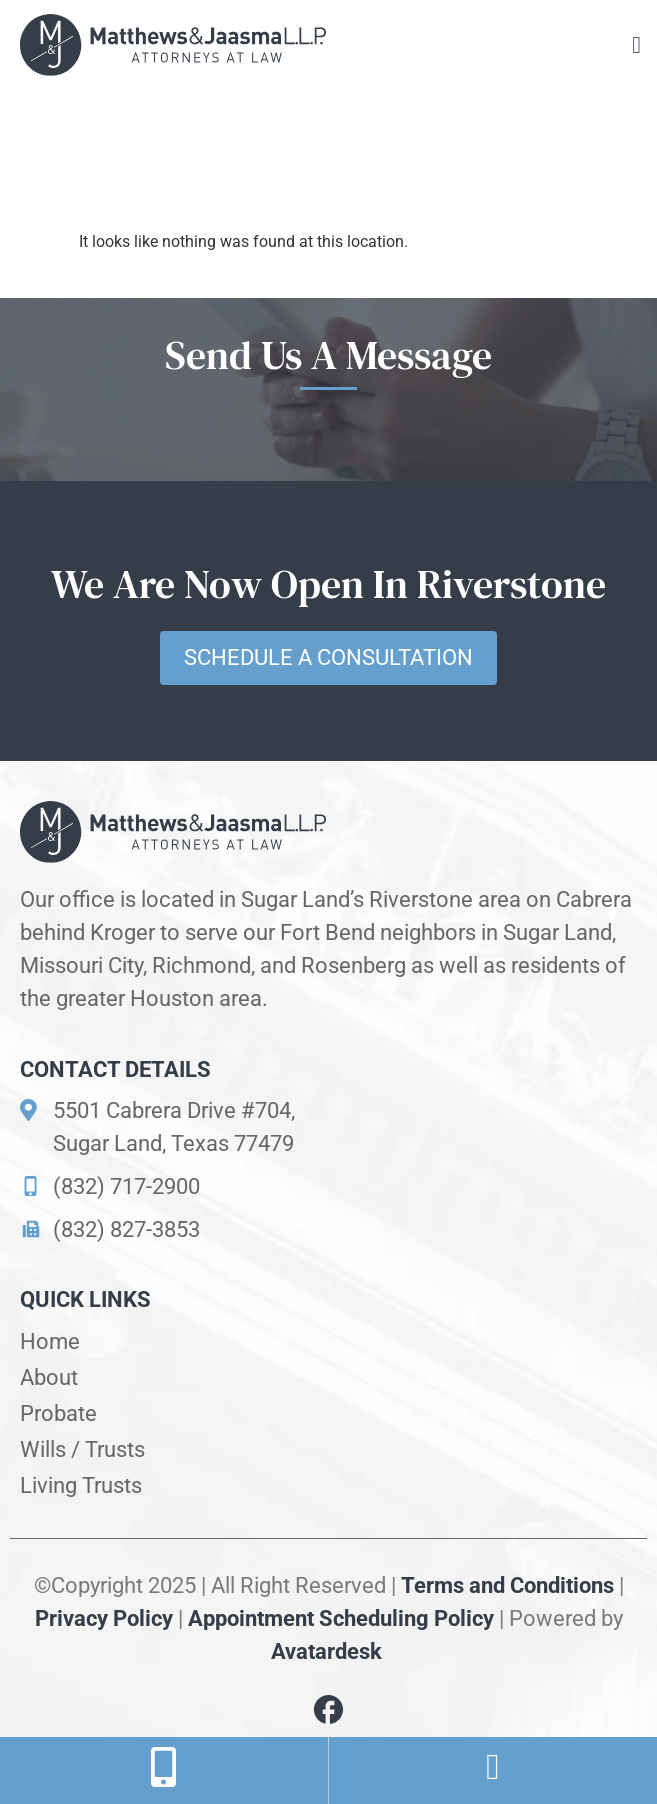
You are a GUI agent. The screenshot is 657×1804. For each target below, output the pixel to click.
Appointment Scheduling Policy (341, 1618)
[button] (636, 45)
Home (50, 1341)
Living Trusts (81, 1485)
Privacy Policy (104, 1618)
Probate (58, 1413)
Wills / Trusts (82, 1449)
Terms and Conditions (507, 1585)
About (49, 1377)
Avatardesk (329, 1651)
